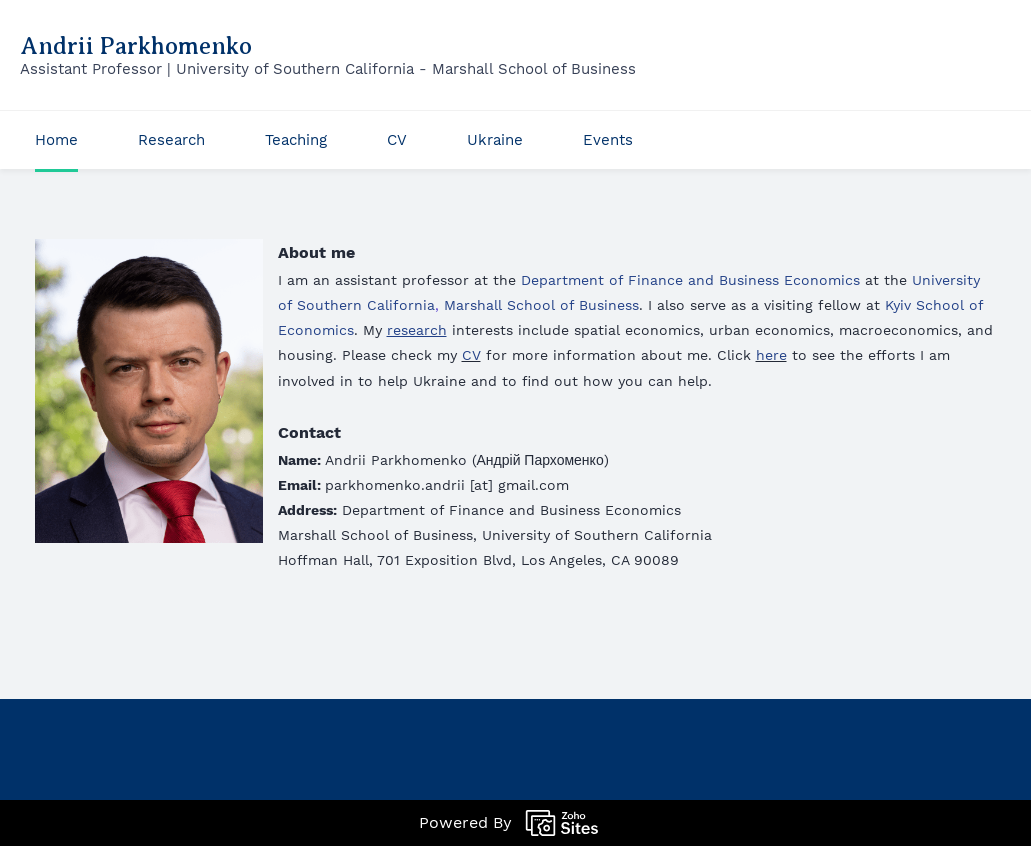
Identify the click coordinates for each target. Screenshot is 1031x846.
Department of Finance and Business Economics (690, 280)
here (771, 355)
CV (471, 355)
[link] (149, 252)
